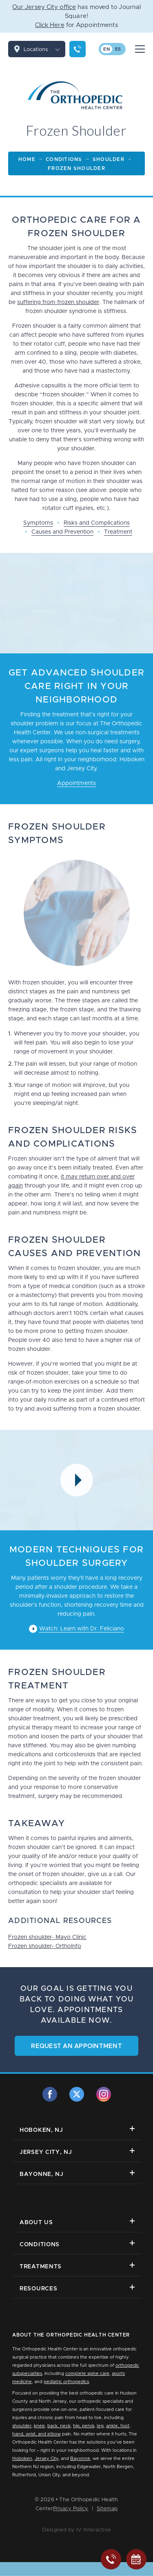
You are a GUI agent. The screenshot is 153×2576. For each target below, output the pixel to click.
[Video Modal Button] (76, 1480)
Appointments (76, 783)
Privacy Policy (70, 2508)
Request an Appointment (76, 2046)
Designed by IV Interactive (76, 2530)
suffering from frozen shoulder (58, 302)
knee (39, 2426)
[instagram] (103, 2094)
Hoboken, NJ (77, 2129)
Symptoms (38, 523)
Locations (44, 49)
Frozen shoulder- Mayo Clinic (47, 1937)
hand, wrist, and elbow (36, 2434)
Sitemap (107, 2508)
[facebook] (49, 2094)
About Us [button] (77, 2221)
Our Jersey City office (44, 7)
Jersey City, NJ (77, 2151)
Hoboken (22, 2458)
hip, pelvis (83, 2426)
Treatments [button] (77, 2266)
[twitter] (76, 2094)
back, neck (59, 2426)
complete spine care (87, 2373)
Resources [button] (77, 2288)
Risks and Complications (97, 523)
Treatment (118, 532)
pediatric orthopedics (66, 2381)
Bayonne (80, 2458)
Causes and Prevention (62, 532)
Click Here (49, 25)
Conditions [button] (77, 2244)
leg (100, 2426)
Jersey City (46, 2458)
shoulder (21, 2426)
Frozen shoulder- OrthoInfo (44, 1946)
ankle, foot (117, 2426)
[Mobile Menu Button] (140, 49)
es (118, 49)
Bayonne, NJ (77, 2173)
